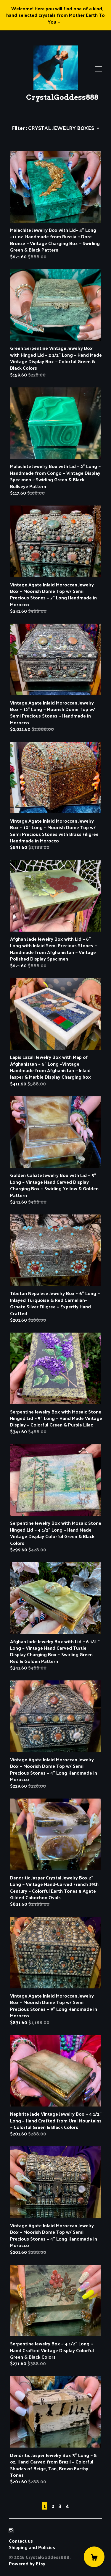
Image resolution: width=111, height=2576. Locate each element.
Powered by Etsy (27, 2563)
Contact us (21, 2541)
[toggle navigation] (98, 69)
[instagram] (11, 2530)
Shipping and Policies (32, 2547)
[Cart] (94, 2556)
